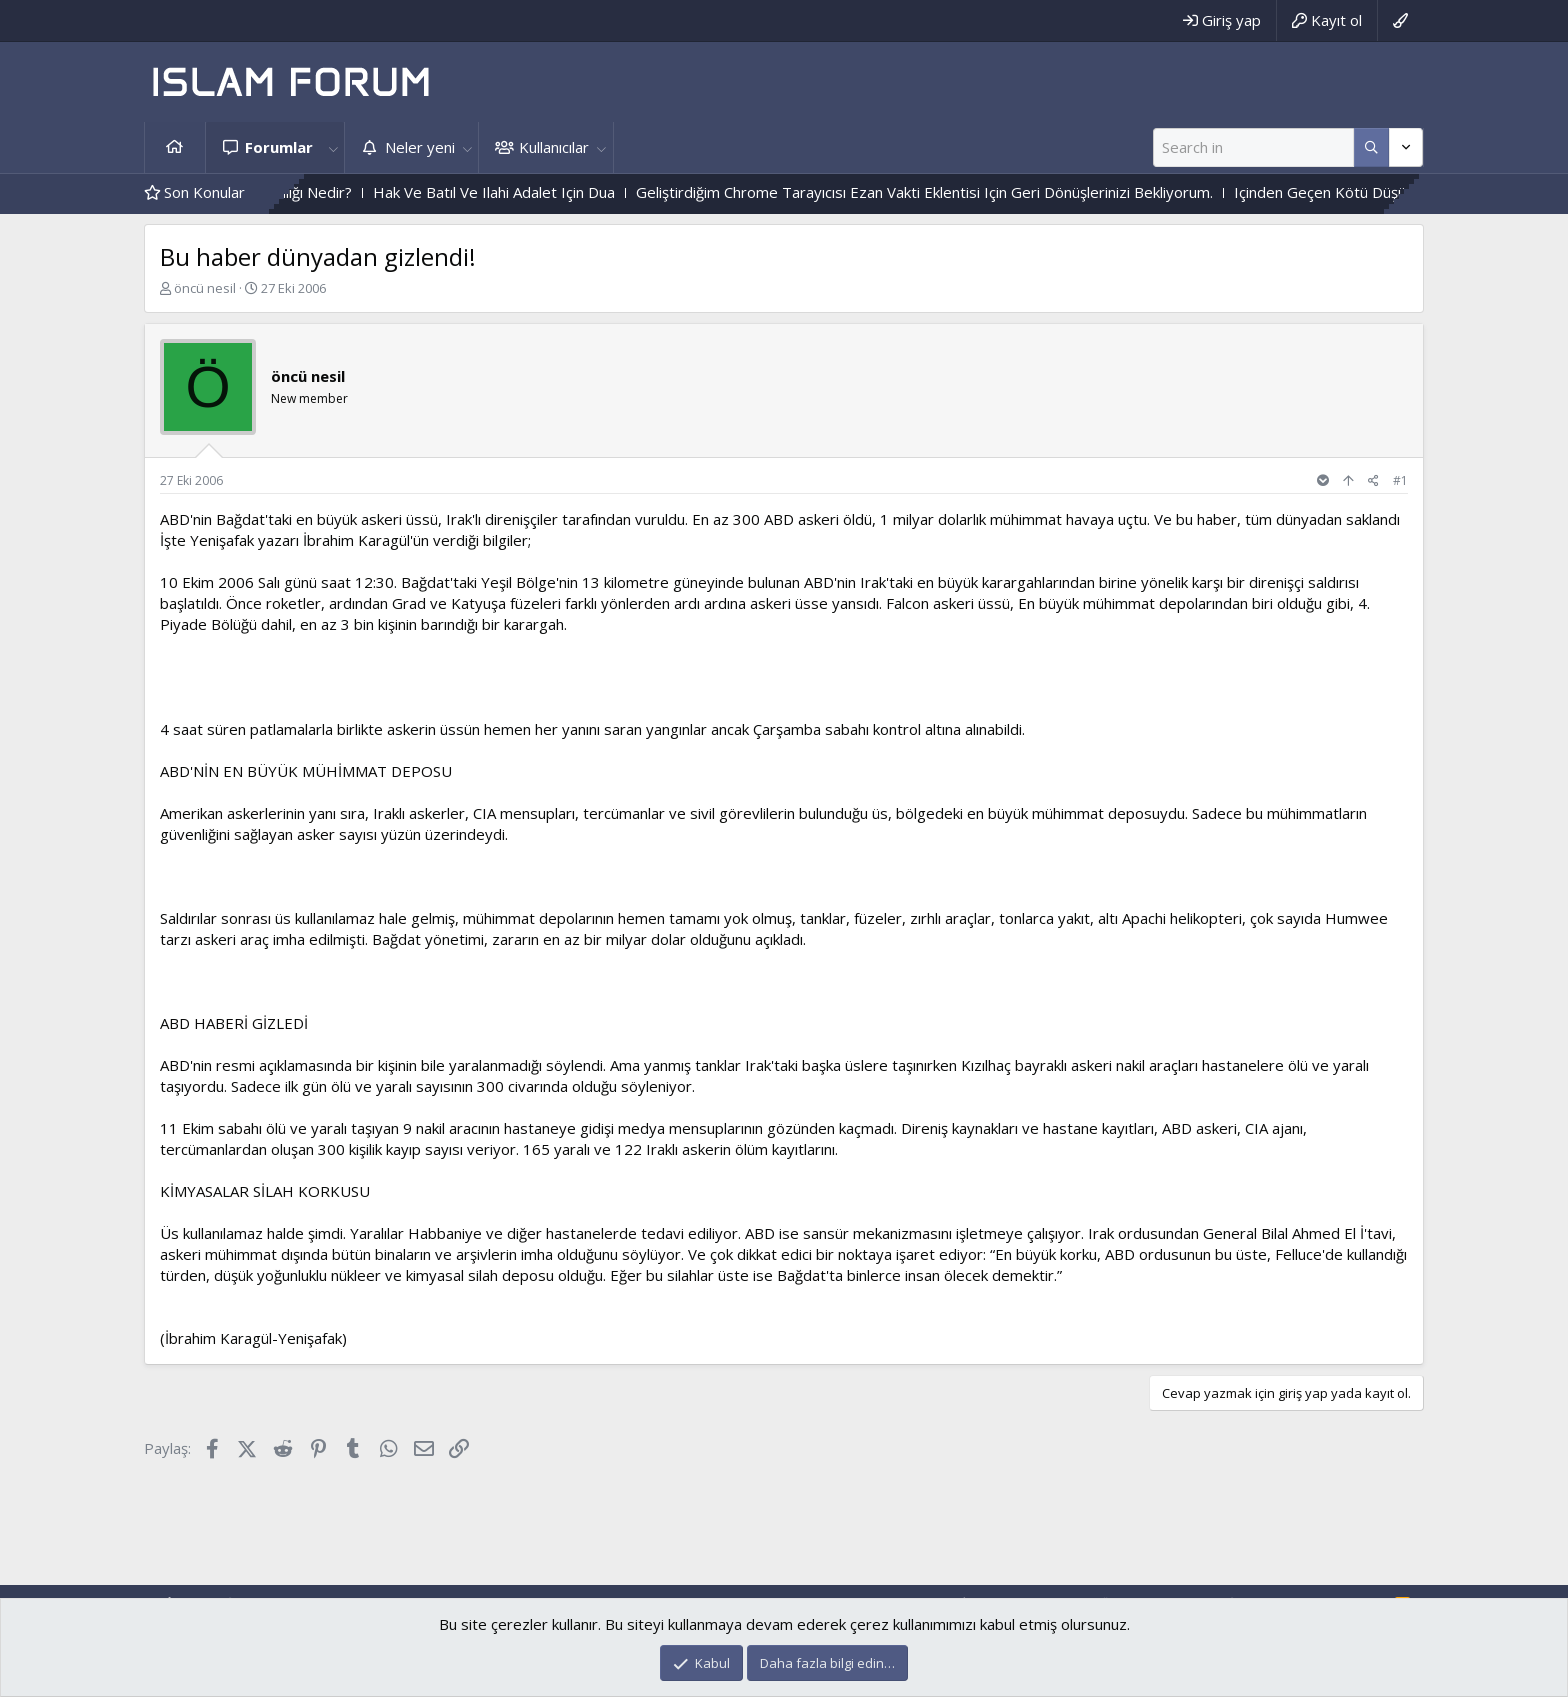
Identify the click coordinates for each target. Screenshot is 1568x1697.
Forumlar (279, 147)
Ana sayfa (175, 147)
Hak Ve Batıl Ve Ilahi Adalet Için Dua (531, 192)
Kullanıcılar (554, 147)
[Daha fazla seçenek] (1371, 147)
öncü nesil (205, 288)
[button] (333, 147)
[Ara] (1253, 147)
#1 (1400, 480)
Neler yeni (420, 147)
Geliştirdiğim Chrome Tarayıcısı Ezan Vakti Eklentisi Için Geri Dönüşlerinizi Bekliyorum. (961, 192)
